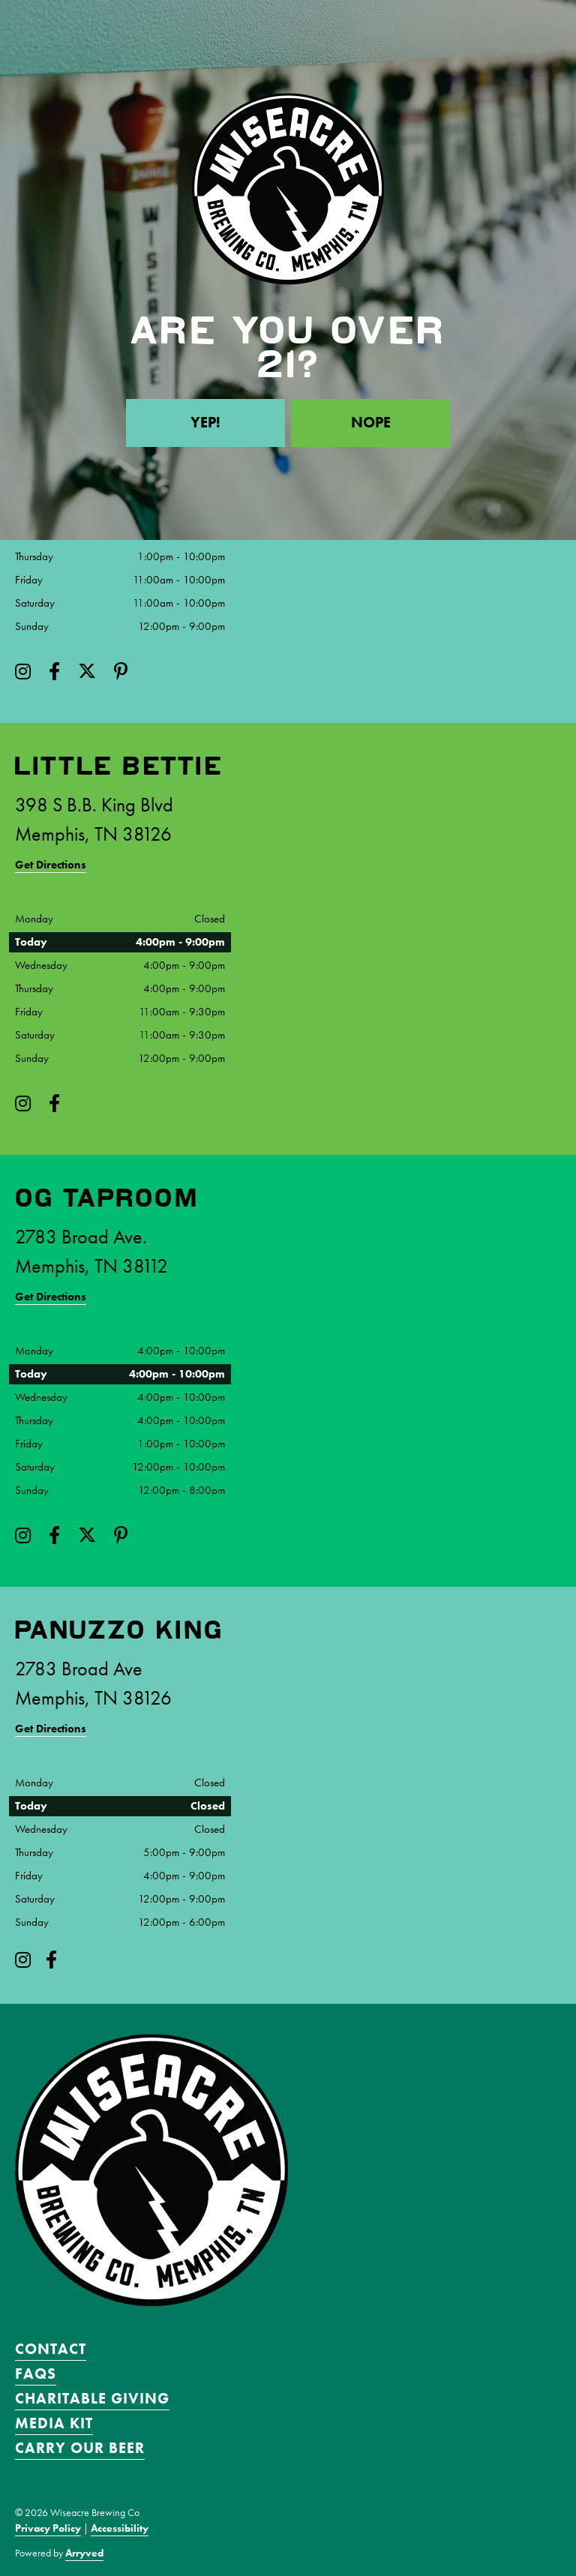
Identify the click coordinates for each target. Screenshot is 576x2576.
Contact (50, 2349)
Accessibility (119, 2528)
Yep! (205, 423)
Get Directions (50, 864)
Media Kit (54, 2423)
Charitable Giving (92, 2398)
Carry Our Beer (80, 2448)
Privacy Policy (48, 2528)
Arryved (84, 2553)
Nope (371, 423)
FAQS (35, 2373)
